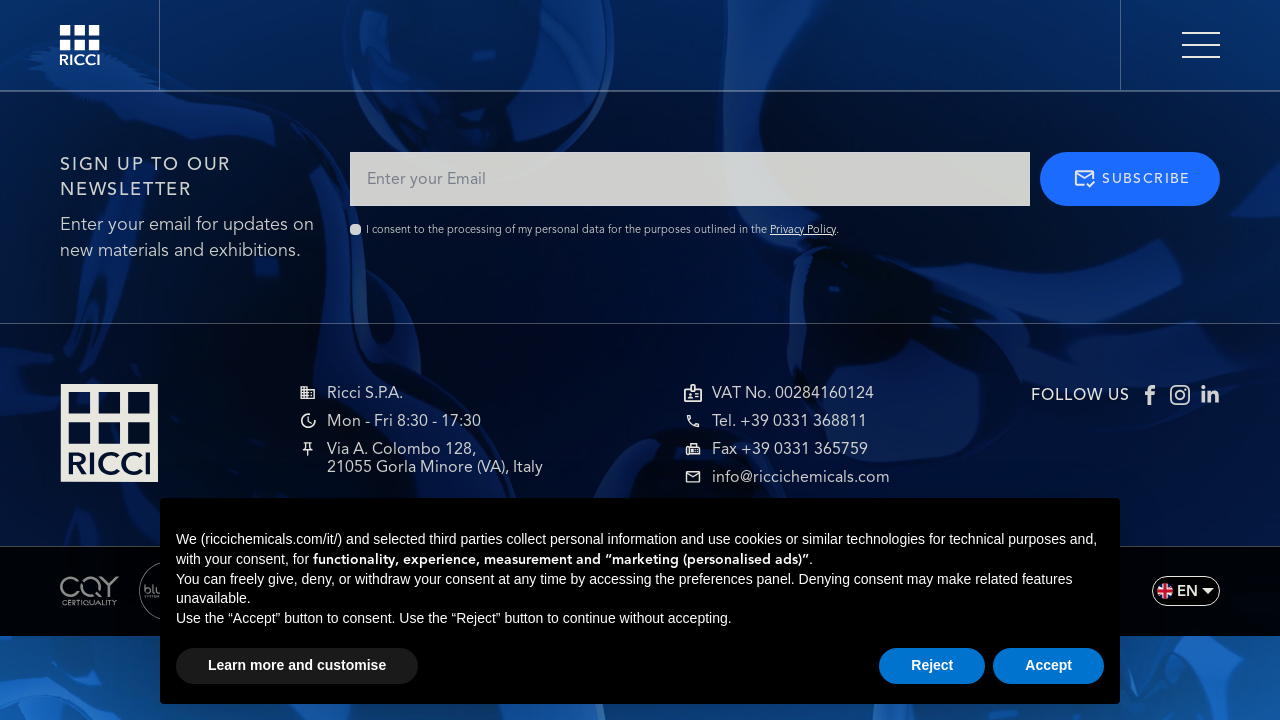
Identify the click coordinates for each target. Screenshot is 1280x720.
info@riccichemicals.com (801, 477)
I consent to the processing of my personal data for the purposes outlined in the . (602, 229)
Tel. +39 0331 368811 (789, 421)
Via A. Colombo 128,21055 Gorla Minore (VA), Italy (435, 458)
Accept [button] (1048, 665)
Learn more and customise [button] (297, 665)
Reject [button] (932, 665)
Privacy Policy (803, 229)
